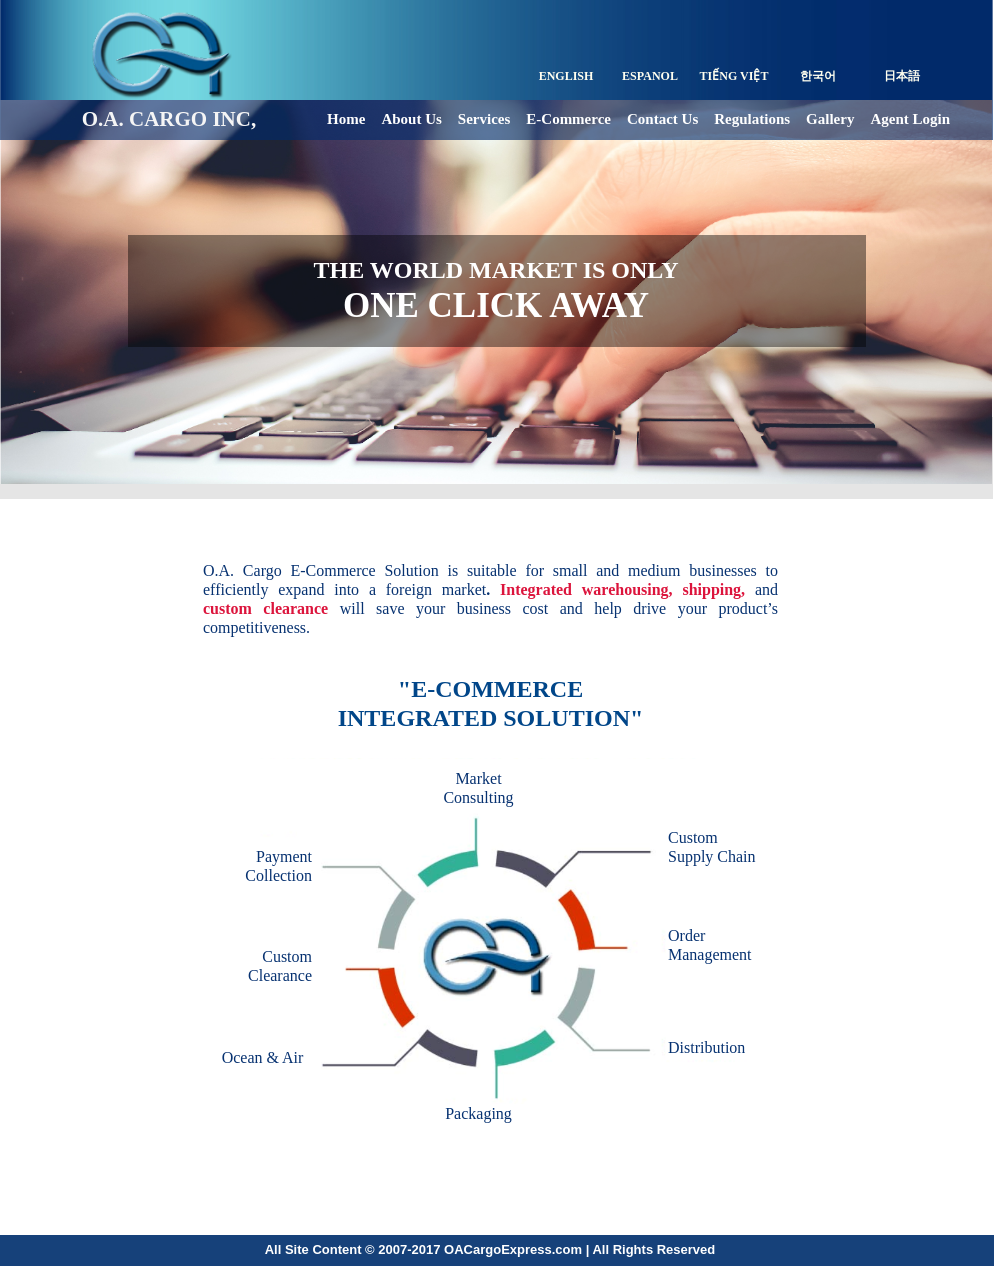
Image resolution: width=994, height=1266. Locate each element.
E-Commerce (568, 119)
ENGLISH (566, 76)
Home (346, 119)
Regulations (752, 119)
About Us (411, 119)
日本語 (902, 76)
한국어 (818, 76)
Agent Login (910, 119)
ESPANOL (650, 76)
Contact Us (662, 119)
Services (484, 119)
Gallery (830, 119)
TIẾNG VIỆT (734, 76)
